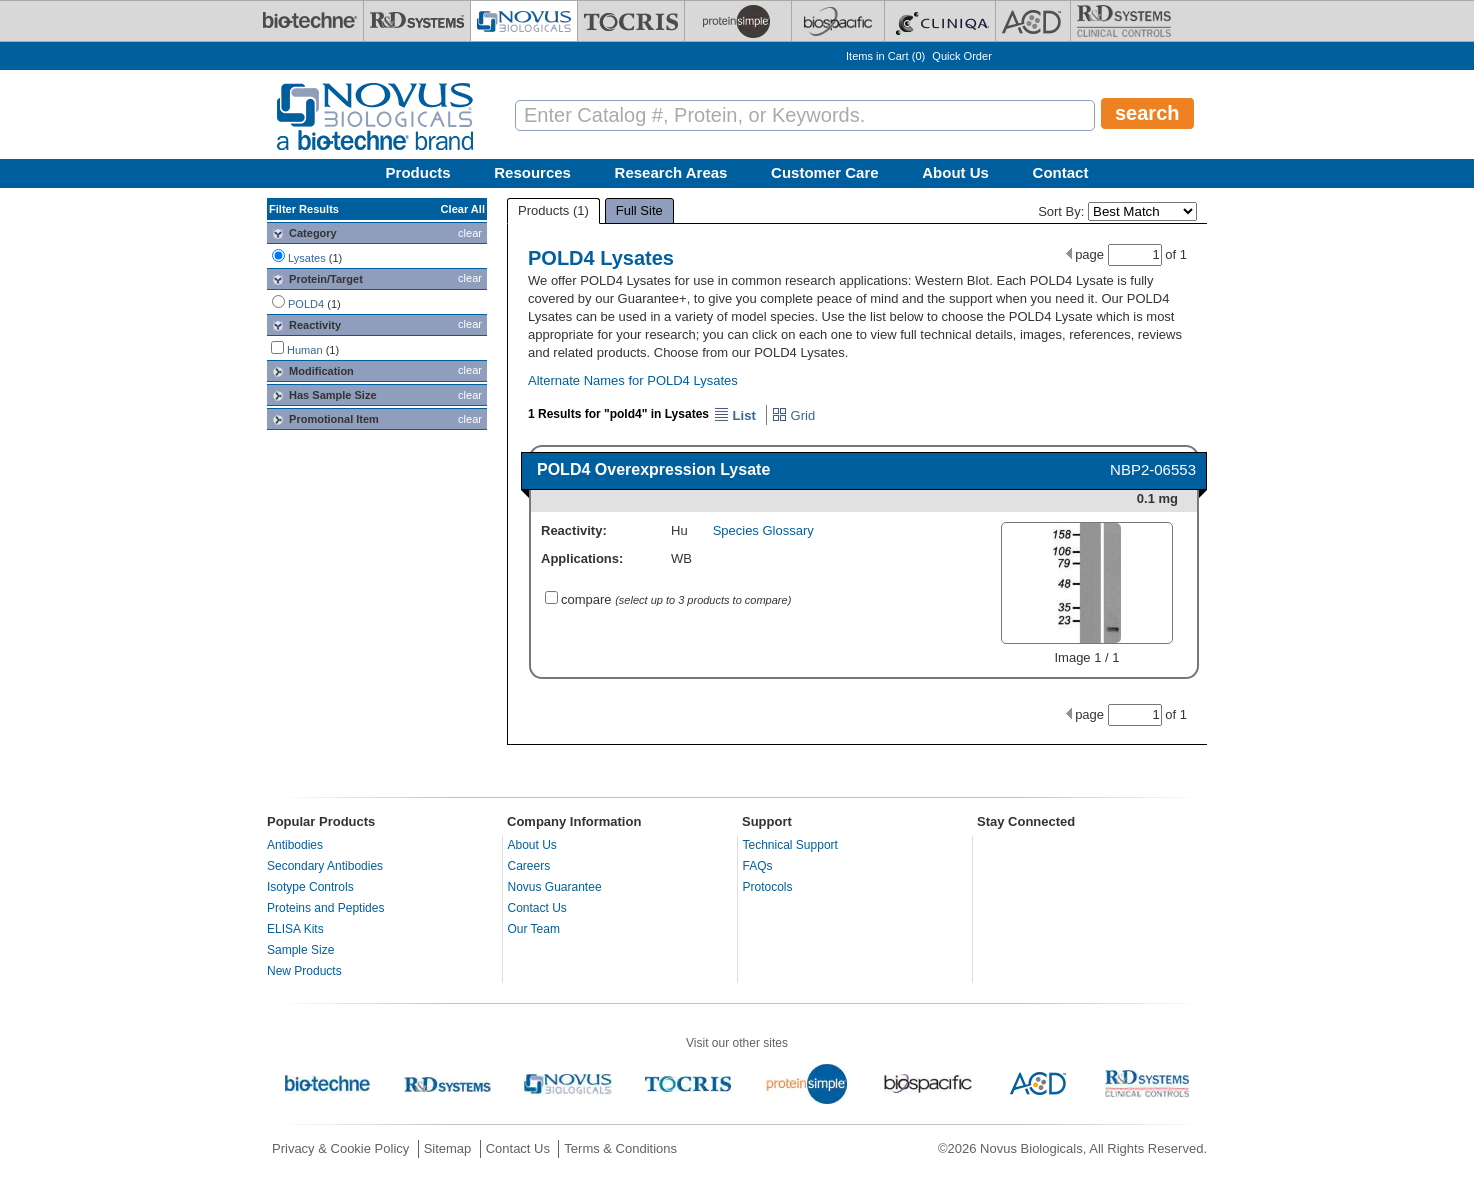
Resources (532, 172)
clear (470, 233)
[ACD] (1033, 21)
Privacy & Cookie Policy (340, 1148)
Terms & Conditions (620, 1148)
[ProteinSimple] (738, 21)
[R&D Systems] (417, 21)
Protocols (768, 887)
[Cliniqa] (940, 21)
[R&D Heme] (1124, 21)
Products (418, 172)
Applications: (582, 558)
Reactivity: (574, 530)
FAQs (758, 866)
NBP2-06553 (1153, 469)
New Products (304, 971)
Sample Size (300, 950)
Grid (793, 415)
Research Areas (671, 172)
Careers (529, 866)
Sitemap (448, 1148)
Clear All (463, 209)
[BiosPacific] (838, 21)
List (735, 415)
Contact (1061, 172)
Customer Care (825, 172)
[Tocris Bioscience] (631, 21)
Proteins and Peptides (325, 908)
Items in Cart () (885, 56)
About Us (955, 172)
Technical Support (790, 845)
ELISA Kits (295, 929)
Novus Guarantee (555, 887)
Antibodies (295, 845)
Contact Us (537, 908)
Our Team (534, 929)
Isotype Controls (310, 887)
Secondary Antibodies (325, 866)
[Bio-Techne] (310, 21)
